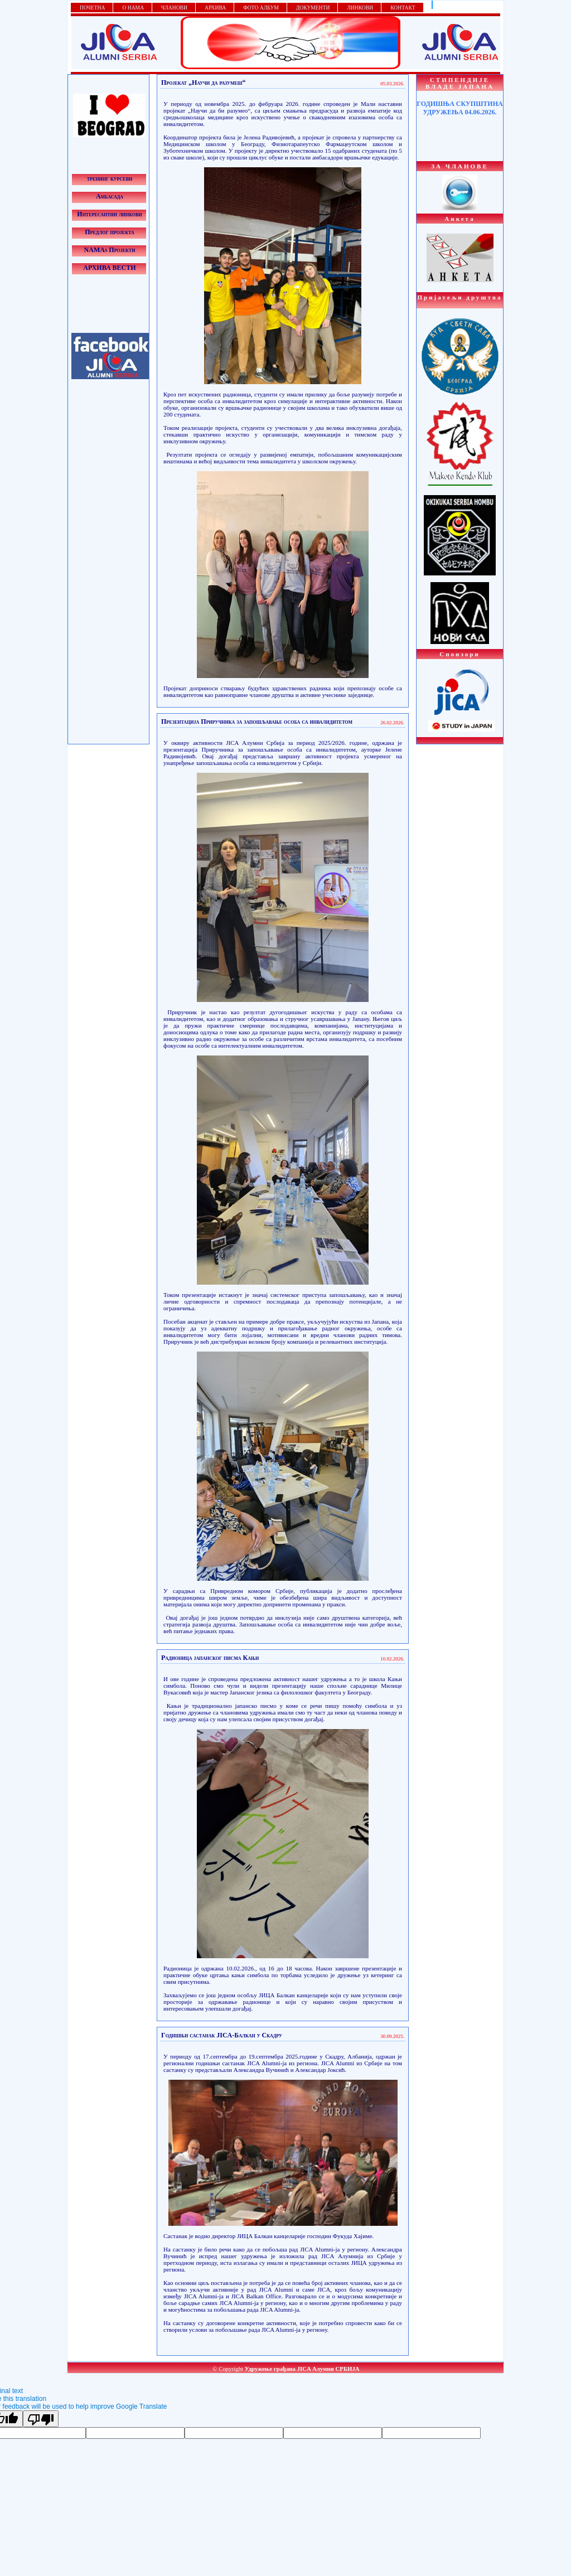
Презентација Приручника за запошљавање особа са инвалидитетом (256, 721)
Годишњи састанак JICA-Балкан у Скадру (221, 2035)
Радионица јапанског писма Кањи (210, 1658)
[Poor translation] (41, 2418)
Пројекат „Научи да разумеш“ (203, 82)
